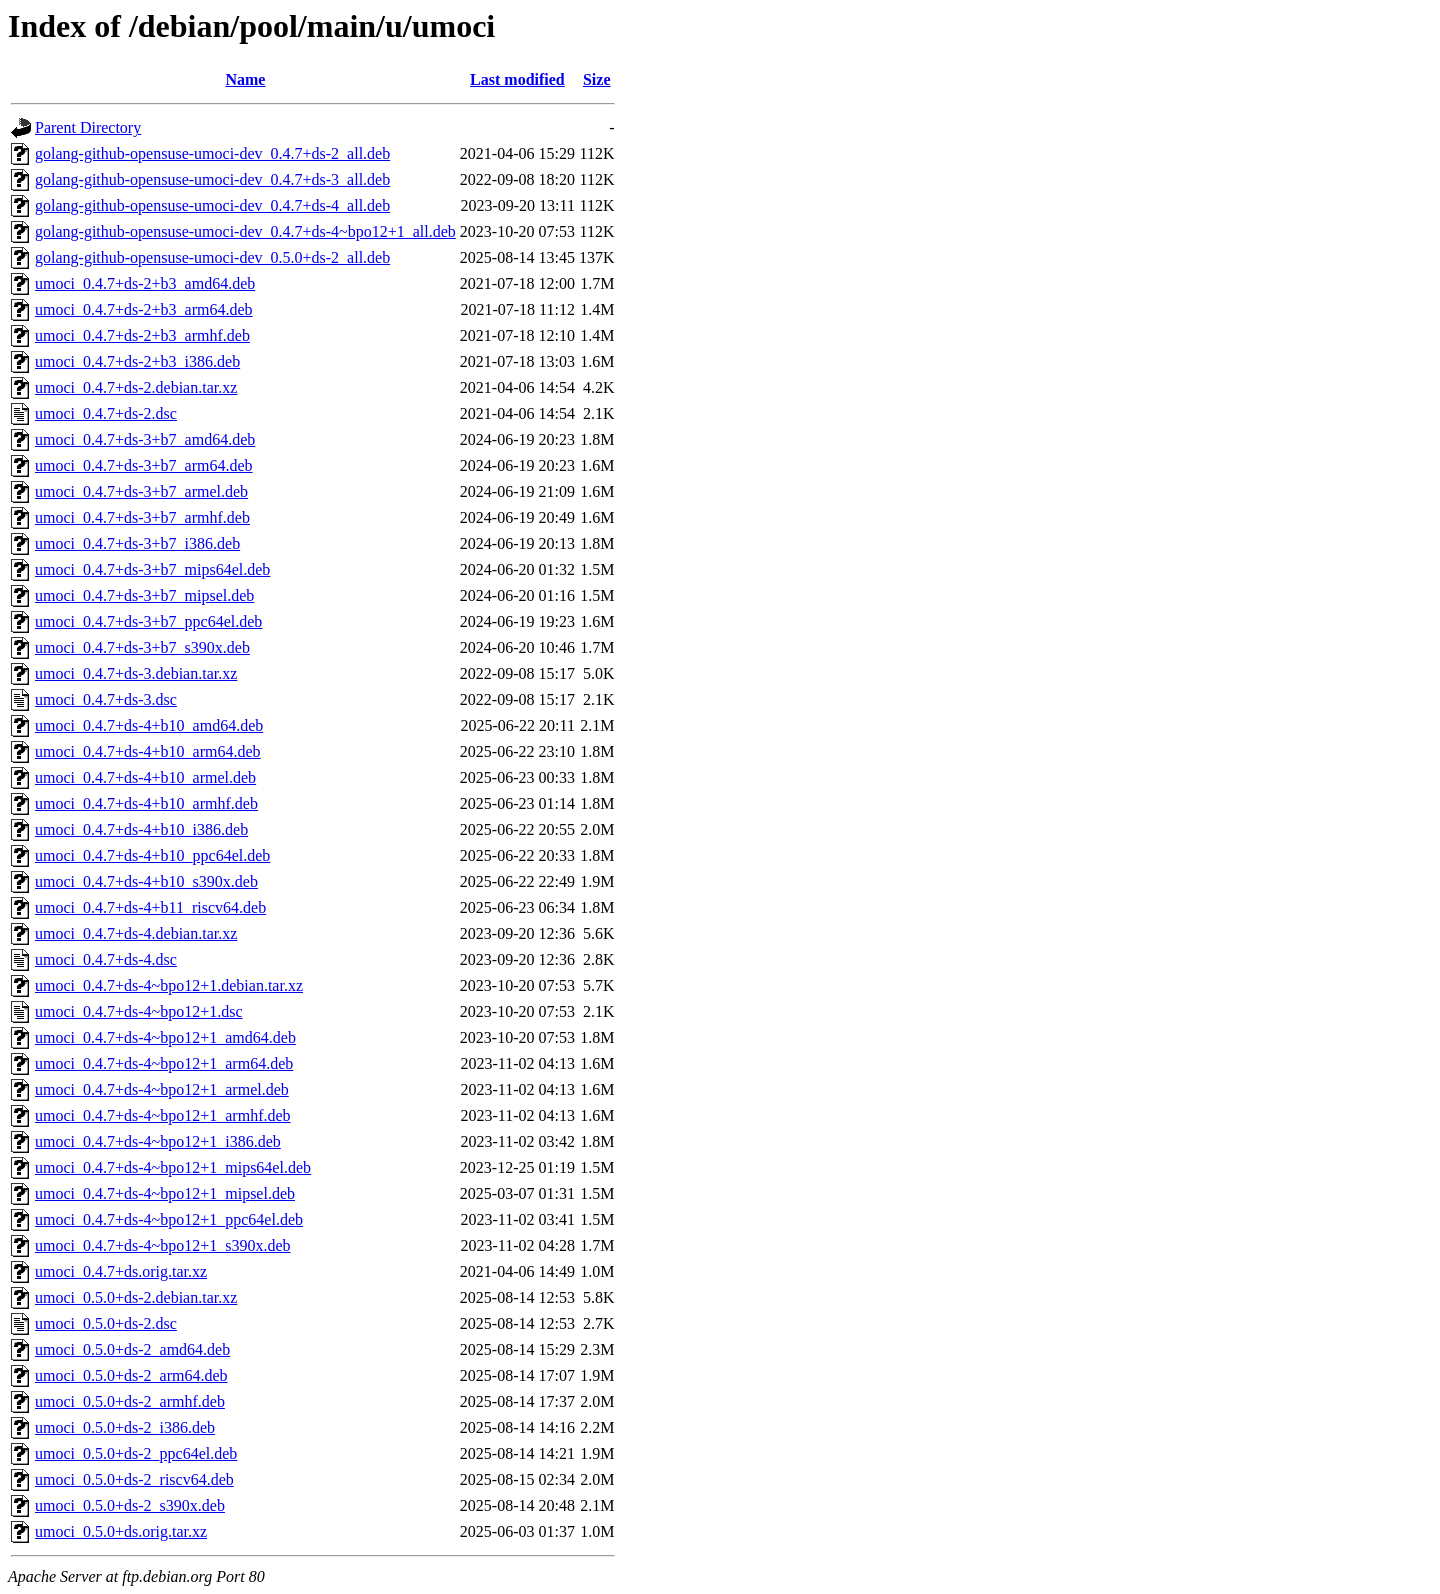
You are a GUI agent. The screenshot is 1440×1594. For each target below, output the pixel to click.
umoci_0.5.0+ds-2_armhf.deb (130, 1401)
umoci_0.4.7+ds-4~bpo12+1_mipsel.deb (165, 1193)
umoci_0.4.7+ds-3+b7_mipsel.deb (144, 595)
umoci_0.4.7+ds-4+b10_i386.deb (141, 829)
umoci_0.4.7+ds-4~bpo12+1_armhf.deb (163, 1115)
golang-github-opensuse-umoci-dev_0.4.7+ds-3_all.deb (212, 179)
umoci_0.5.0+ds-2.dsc (106, 1323)
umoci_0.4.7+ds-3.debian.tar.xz (136, 673)
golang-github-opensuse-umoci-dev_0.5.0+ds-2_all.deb (212, 257)
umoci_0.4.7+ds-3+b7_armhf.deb (142, 517)
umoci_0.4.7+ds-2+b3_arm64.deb (144, 309)
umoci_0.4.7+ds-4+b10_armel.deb (145, 777)
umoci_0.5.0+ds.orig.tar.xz (121, 1531)
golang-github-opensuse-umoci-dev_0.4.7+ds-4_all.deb (212, 205)
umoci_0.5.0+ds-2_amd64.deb (132, 1349)
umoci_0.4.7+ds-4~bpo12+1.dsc (139, 1011)
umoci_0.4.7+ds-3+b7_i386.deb (137, 543)
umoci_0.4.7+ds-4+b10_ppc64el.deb (152, 855)
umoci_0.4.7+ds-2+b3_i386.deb (137, 361)
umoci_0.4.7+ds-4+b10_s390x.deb (146, 881)
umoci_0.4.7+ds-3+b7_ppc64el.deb (148, 621)
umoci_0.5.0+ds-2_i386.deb (125, 1427)
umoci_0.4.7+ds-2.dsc (106, 413)
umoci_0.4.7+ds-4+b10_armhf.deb (146, 803)
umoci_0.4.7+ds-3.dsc (106, 699)
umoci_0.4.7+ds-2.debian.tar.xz (136, 387)
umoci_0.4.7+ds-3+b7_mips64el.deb (152, 569)
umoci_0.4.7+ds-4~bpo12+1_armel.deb (162, 1089)
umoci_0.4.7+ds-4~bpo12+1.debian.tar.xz (169, 985)
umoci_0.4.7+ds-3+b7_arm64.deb (144, 465)
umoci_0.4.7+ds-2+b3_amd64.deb (145, 283)
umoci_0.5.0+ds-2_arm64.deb (131, 1375)
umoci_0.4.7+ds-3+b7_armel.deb (141, 491)
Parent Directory (88, 127)
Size (597, 79)
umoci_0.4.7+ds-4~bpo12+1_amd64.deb (165, 1037)
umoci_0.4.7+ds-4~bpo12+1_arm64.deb (164, 1063)
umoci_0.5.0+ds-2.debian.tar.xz (136, 1297)
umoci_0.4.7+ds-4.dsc (106, 959)
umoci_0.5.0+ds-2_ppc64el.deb (136, 1453)
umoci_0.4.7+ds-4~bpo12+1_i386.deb (158, 1141)
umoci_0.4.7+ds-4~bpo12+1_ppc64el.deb (169, 1219)
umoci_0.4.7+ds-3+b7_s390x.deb (142, 647)
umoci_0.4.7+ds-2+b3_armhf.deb (142, 335)
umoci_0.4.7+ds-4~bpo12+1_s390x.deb (163, 1245)
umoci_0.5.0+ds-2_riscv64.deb (134, 1479)
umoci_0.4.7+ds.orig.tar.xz (121, 1271)
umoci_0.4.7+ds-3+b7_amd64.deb (145, 439)
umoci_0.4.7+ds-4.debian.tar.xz (136, 933)
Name (245, 79)
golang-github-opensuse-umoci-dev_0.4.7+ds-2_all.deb (212, 153)
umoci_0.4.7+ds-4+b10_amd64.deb (149, 725)
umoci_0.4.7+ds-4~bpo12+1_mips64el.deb (173, 1167)
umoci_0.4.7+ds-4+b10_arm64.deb (148, 751)
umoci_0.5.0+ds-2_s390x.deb (130, 1505)
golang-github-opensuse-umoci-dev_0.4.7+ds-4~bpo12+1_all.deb (245, 231)
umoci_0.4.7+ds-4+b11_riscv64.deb (150, 907)
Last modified (517, 79)
